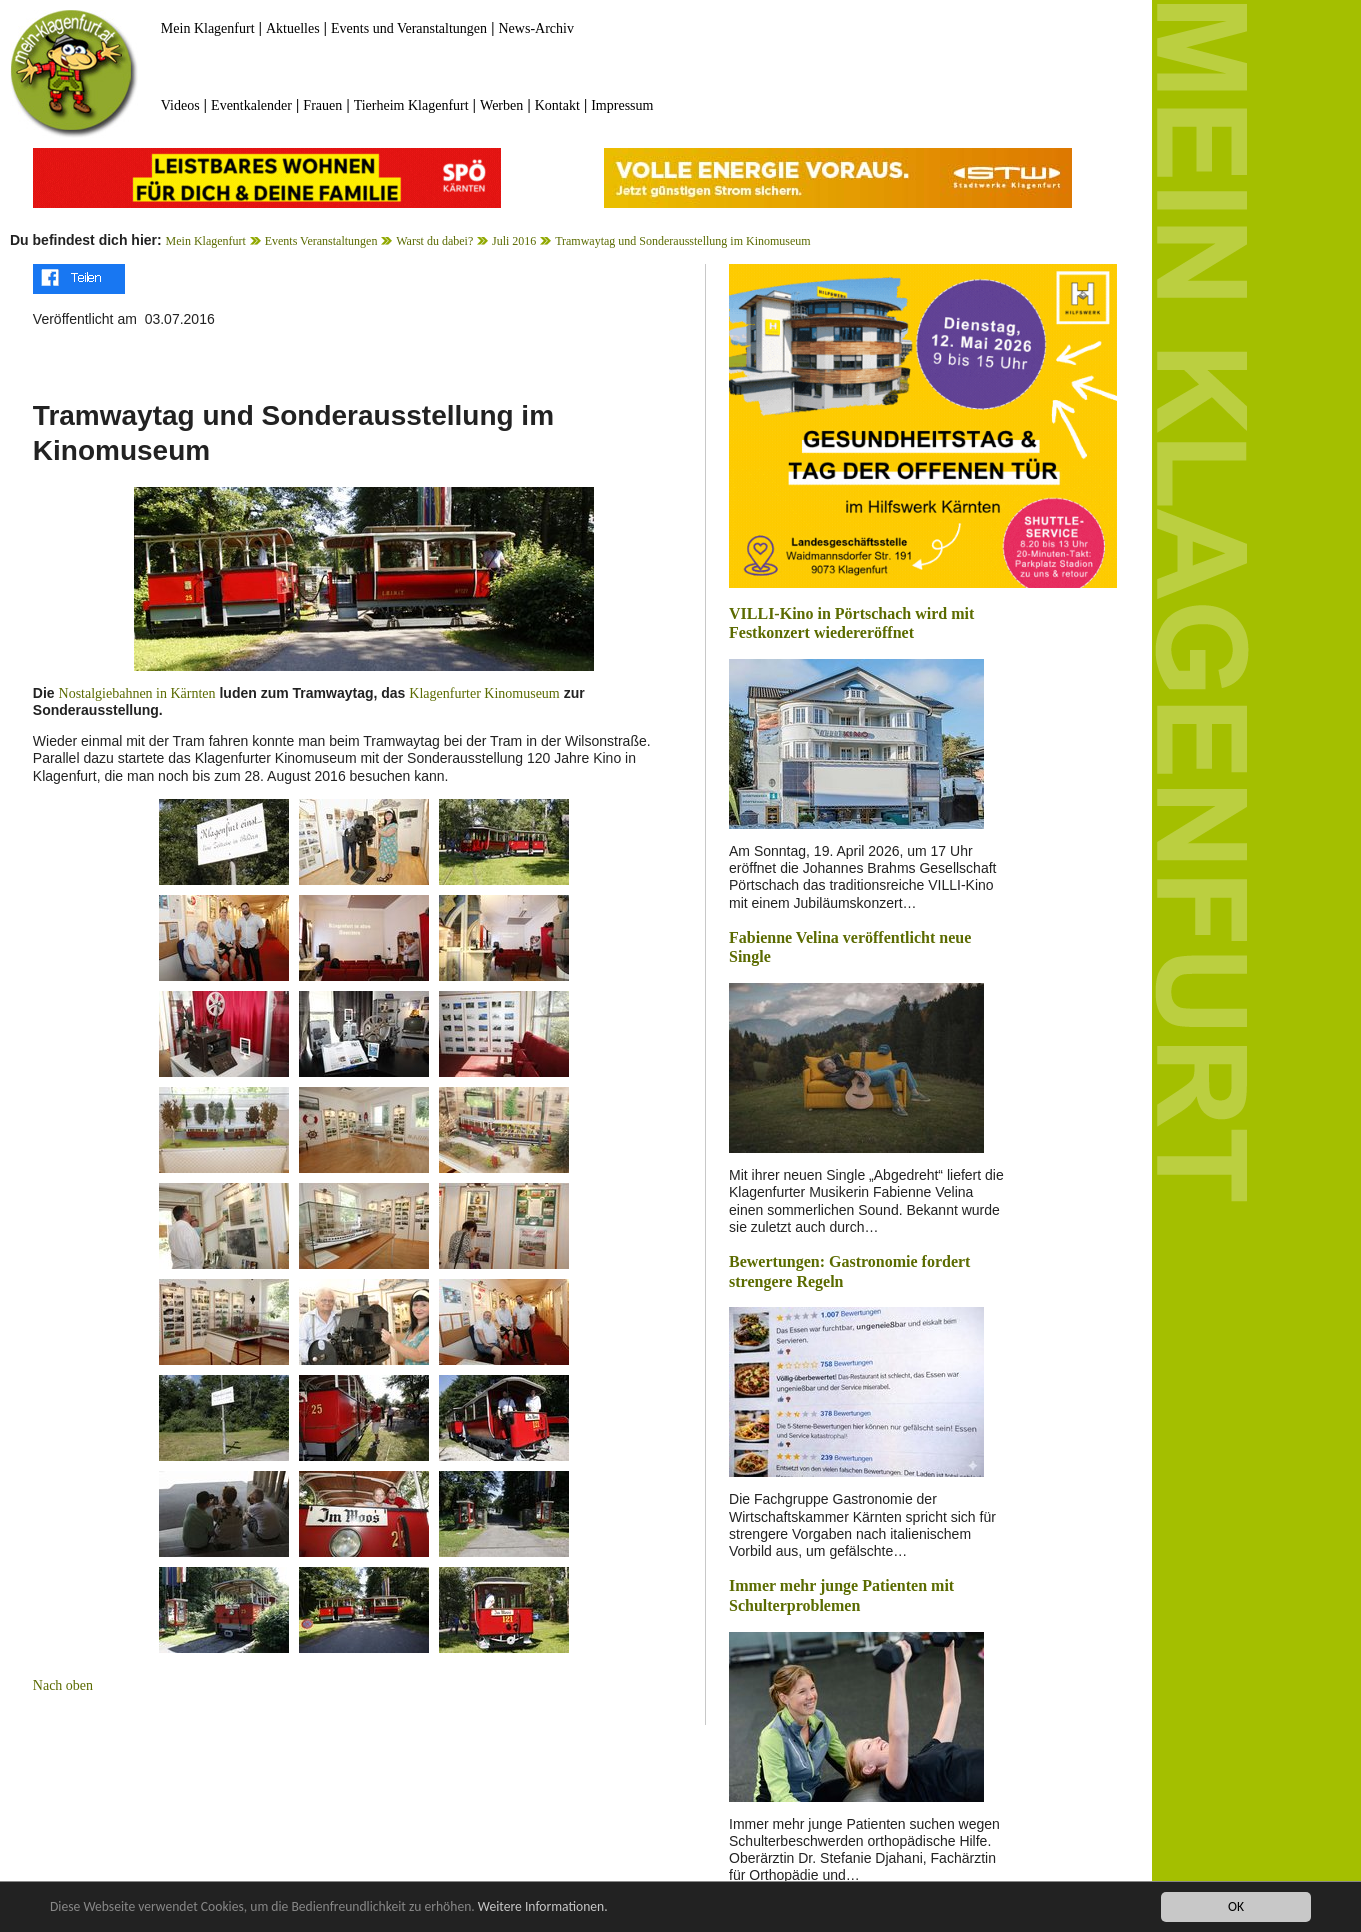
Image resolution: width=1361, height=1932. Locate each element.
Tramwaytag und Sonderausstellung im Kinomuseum (683, 241)
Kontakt (557, 105)
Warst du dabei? (434, 241)
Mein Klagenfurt (208, 28)
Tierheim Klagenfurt (411, 105)
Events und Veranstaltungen (409, 28)
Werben (501, 105)
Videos (180, 105)
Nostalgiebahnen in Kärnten (137, 693)
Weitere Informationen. (543, 1906)
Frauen (322, 105)
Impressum (622, 105)
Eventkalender (251, 105)
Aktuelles (293, 28)
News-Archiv (536, 28)
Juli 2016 (514, 241)
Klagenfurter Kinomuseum (484, 693)
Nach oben (63, 1685)
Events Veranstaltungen (321, 241)
